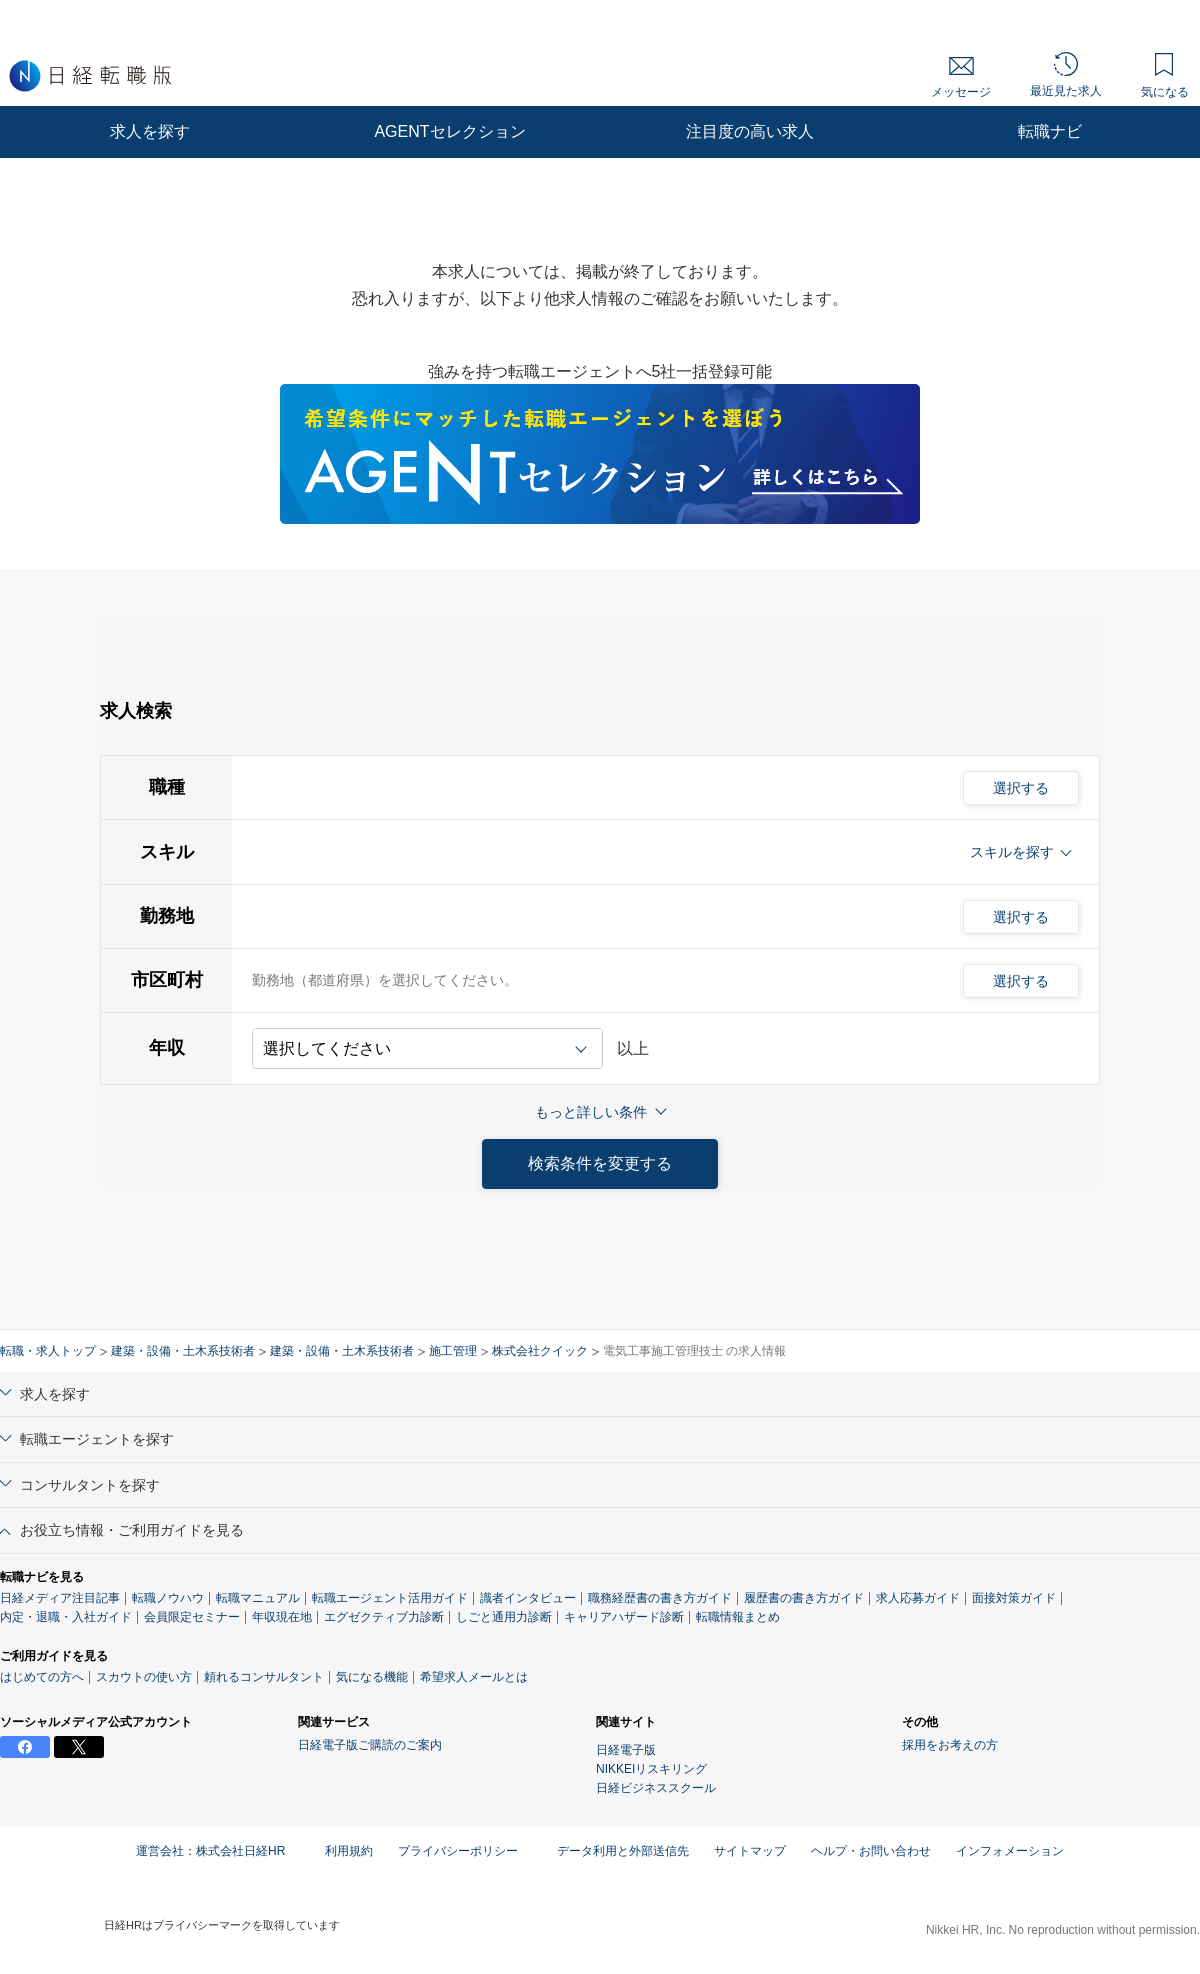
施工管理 (453, 1351)
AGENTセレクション (449, 131)
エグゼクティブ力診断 (384, 1617)
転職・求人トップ (48, 1351)
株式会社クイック (540, 1351)
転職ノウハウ (168, 1598)
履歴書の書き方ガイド (804, 1598)
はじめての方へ (42, 1677)
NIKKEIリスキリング (651, 1769)
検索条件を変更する (600, 1163)
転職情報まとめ (738, 1617)
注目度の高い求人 (750, 131)
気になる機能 (372, 1677)
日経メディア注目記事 (60, 1598)
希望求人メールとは (474, 1677)
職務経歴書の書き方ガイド (660, 1598)
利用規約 (349, 1851)
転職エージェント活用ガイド (390, 1598)
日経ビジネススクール (656, 1788)
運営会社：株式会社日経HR (218, 1851)
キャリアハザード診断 (624, 1617)
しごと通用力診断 (504, 1617)
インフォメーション (1010, 1851)
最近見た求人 (1066, 75)
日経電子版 (626, 1750)
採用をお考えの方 (950, 1745)
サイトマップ (750, 1851)
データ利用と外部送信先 (623, 1851)
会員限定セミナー (192, 1617)
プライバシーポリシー (465, 1851)
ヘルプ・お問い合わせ (871, 1851)
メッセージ (961, 78)
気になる (1165, 76)
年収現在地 (282, 1617)
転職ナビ (1050, 131)
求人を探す (150, 131)
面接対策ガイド (1014, 1598)
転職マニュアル (258, 1598)
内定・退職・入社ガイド (66, 1617)
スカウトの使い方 (144, 1677)
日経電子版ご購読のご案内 (370, 1745)
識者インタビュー (528, 1598)
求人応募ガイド (918, 1598)
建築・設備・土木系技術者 (183, 1351)
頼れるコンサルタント (264, 1677)
